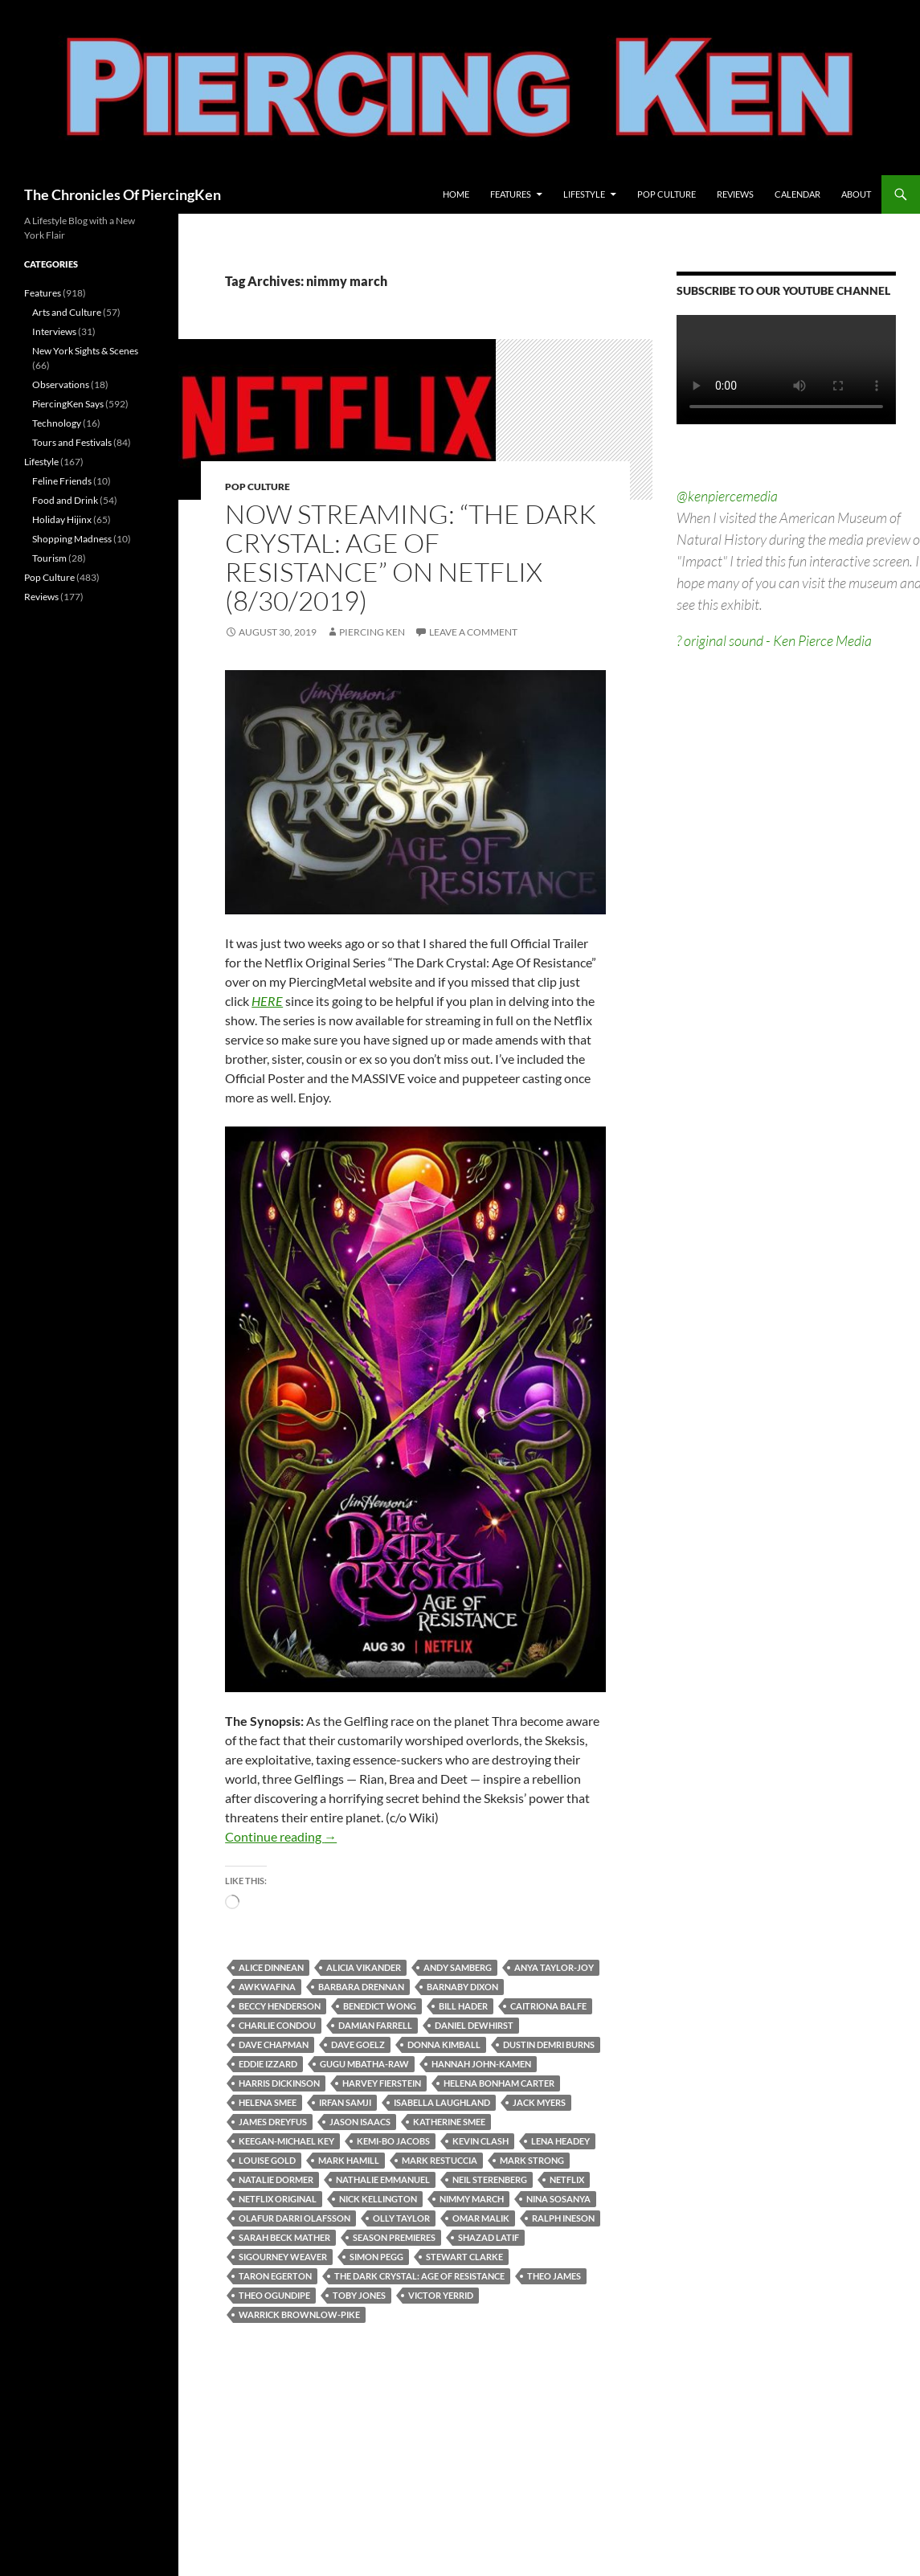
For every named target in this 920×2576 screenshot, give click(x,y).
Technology (56, 423)
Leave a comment (473, 632)
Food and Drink (65, 500)
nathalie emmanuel (383, 2179)
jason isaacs (359, 2121)
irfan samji (345, 2102)
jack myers (539, 2102)
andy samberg (457, 1967)
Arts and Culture (66, 312)
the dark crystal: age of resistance (419, 2276)
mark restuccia (439, 2160)
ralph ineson (563, 2218)
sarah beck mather (284, 2237)
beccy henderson (280, 2006)
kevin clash (480, 2141)
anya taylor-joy (554, 1967)
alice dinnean (271, 1967)
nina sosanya (558, 2199)
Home (456, 194)
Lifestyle (584, 194)
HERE (267, 1000)
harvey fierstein (381, 2083)
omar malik (480, 2218)
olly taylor (401, 2218)
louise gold (267, 2160)
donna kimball (443, 2044)
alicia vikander (363, 1967)
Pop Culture (666, 194)
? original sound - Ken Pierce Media (774, 640)
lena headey (560, 2141)
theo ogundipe (274, 2295)
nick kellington (378, 2199)
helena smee (267, 2102)
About (856, 194)
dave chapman (274, 2044)
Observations (60, 384)
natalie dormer (276, 2179)
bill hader (463, 2006)
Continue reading (281, 1836)
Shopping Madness (72, 539)
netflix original (278, 2199)
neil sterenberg (489, 2179)
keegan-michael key (286, 2141)
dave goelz (358, 2044)
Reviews (735, 194)
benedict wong (379, 2006)
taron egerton (275, 2276)
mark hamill (348, 2160)
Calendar (797, 194)
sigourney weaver (283, 2256)
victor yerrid (440, 2295)
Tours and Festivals (72, 442)
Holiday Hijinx (62, 519)
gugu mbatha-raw (364, 2064)
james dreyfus (273, 2121)
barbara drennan (361, 1986)
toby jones (359, 2295)
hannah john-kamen (481, 2064)
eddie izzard (268, 2064)
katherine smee (449, 2121)
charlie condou (277, 2025)
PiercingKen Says (68, 404)
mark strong (532, 2160)
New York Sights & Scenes (85, 351)
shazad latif (488, 2237)
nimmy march (472, 2199)
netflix (567, 2179)
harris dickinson (279, 2083)
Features (510, 194)
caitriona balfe (548, 2006)
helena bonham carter (499, 2083)
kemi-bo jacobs (393, 2141)
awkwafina (267, 1986)
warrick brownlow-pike (299, 2314)
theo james (554, 2276)
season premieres (394, 2237)
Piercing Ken (372, 632)
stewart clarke (464, 2256)
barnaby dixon (462, 1986)
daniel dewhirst (474, 2025)
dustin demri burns (549, 2044)
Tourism (49, 558)
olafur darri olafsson (294, 2218)
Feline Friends (62, 481)
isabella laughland (442, 2102)
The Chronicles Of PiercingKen (122, 194)
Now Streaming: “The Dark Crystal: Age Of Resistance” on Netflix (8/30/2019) (410, 557)
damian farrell (375, 2025)
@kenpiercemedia (727, 496)
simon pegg (376, 2256)
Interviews (54, 331)
